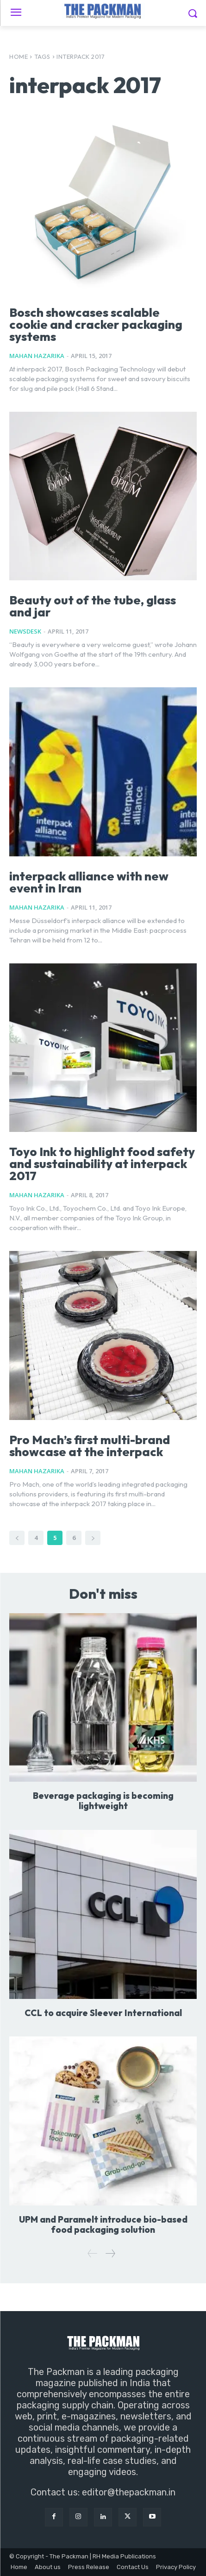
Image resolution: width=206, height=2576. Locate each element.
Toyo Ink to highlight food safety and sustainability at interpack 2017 (102, 1163)
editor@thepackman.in (128, 2492)
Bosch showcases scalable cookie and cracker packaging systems (95, 324)
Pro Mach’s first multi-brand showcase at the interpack (89, 1445)
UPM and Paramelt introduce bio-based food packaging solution (103, 2224)
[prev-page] (17, 1538)
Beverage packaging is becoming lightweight (103, 1800)
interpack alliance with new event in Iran (89, 882)
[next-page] (92, 1538)
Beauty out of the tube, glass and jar (92, 606)
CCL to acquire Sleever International (103, 2012)
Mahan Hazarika (36, 356)
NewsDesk (25, 631)
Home (18, 56)
